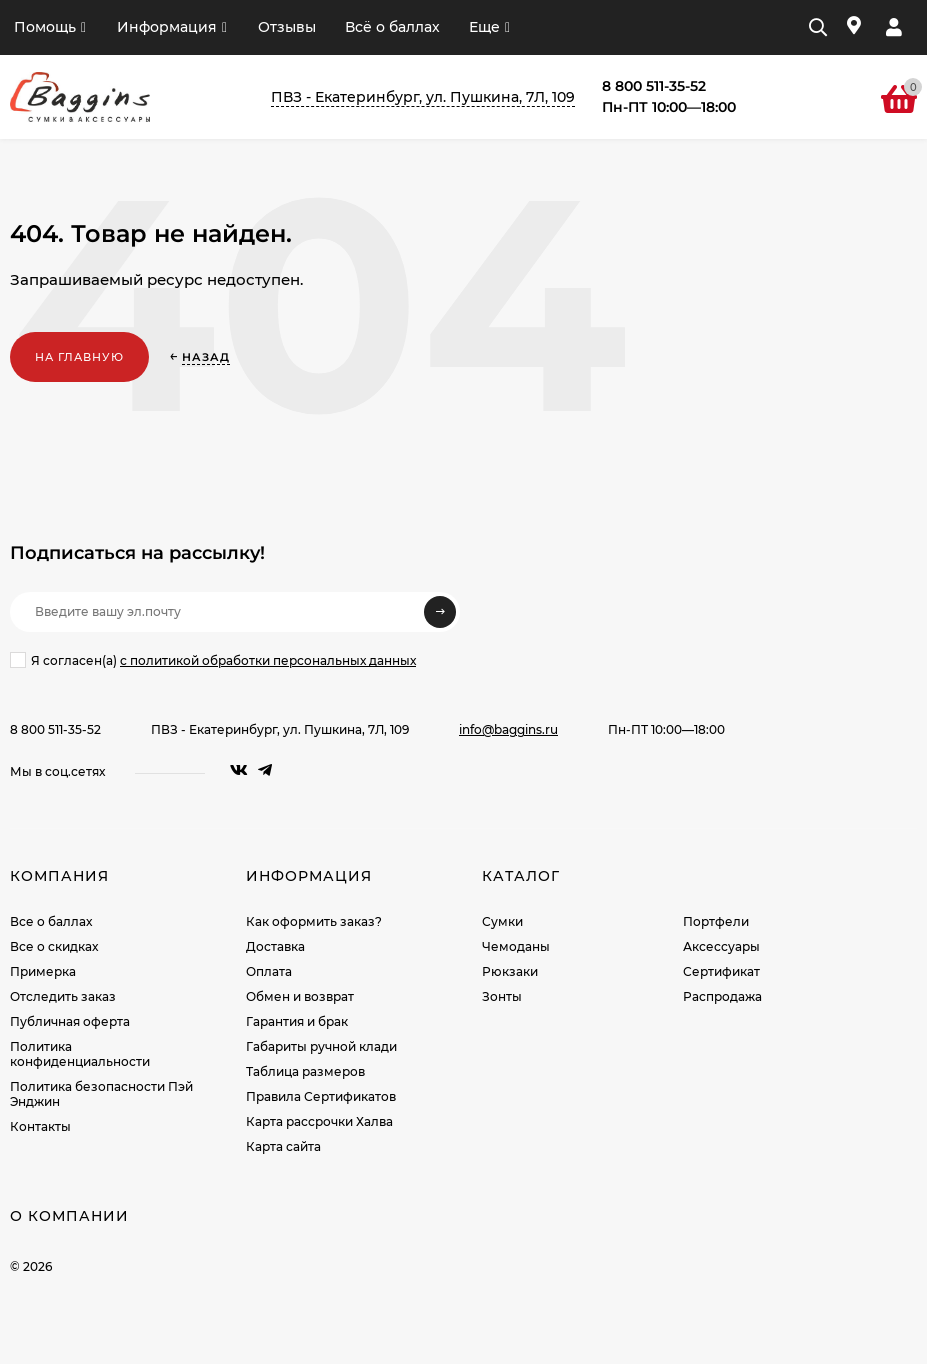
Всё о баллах (392, 27)
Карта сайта (283, 1146)
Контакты (40, 1126)
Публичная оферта (70, 1021)
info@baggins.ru (508, 729)
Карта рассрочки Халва (319, 1121)
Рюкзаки (510, 971)
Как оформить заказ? (314, 921)
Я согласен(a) (213, 660)
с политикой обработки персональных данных (268, 660)
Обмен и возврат (300, 996)
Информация (167, 27)
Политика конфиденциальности (80, 1054)
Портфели (716, 921)
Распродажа (722, 996)
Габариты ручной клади (321, 1046)
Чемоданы (516, 946)
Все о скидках (54, 946)
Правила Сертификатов (321, 1096)
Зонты (502, 996)
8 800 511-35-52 (55, 729)
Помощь (45, 27)
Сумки (502, 921)
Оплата (269, 971)
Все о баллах (51, 921)
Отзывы (287, 27)
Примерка (43, 971)
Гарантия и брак (297, 1021)
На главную (79, 357)
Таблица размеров (305, 1071)
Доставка (275, 946)
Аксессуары (721, 946)
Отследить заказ (63, 996)
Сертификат (721, 971)
